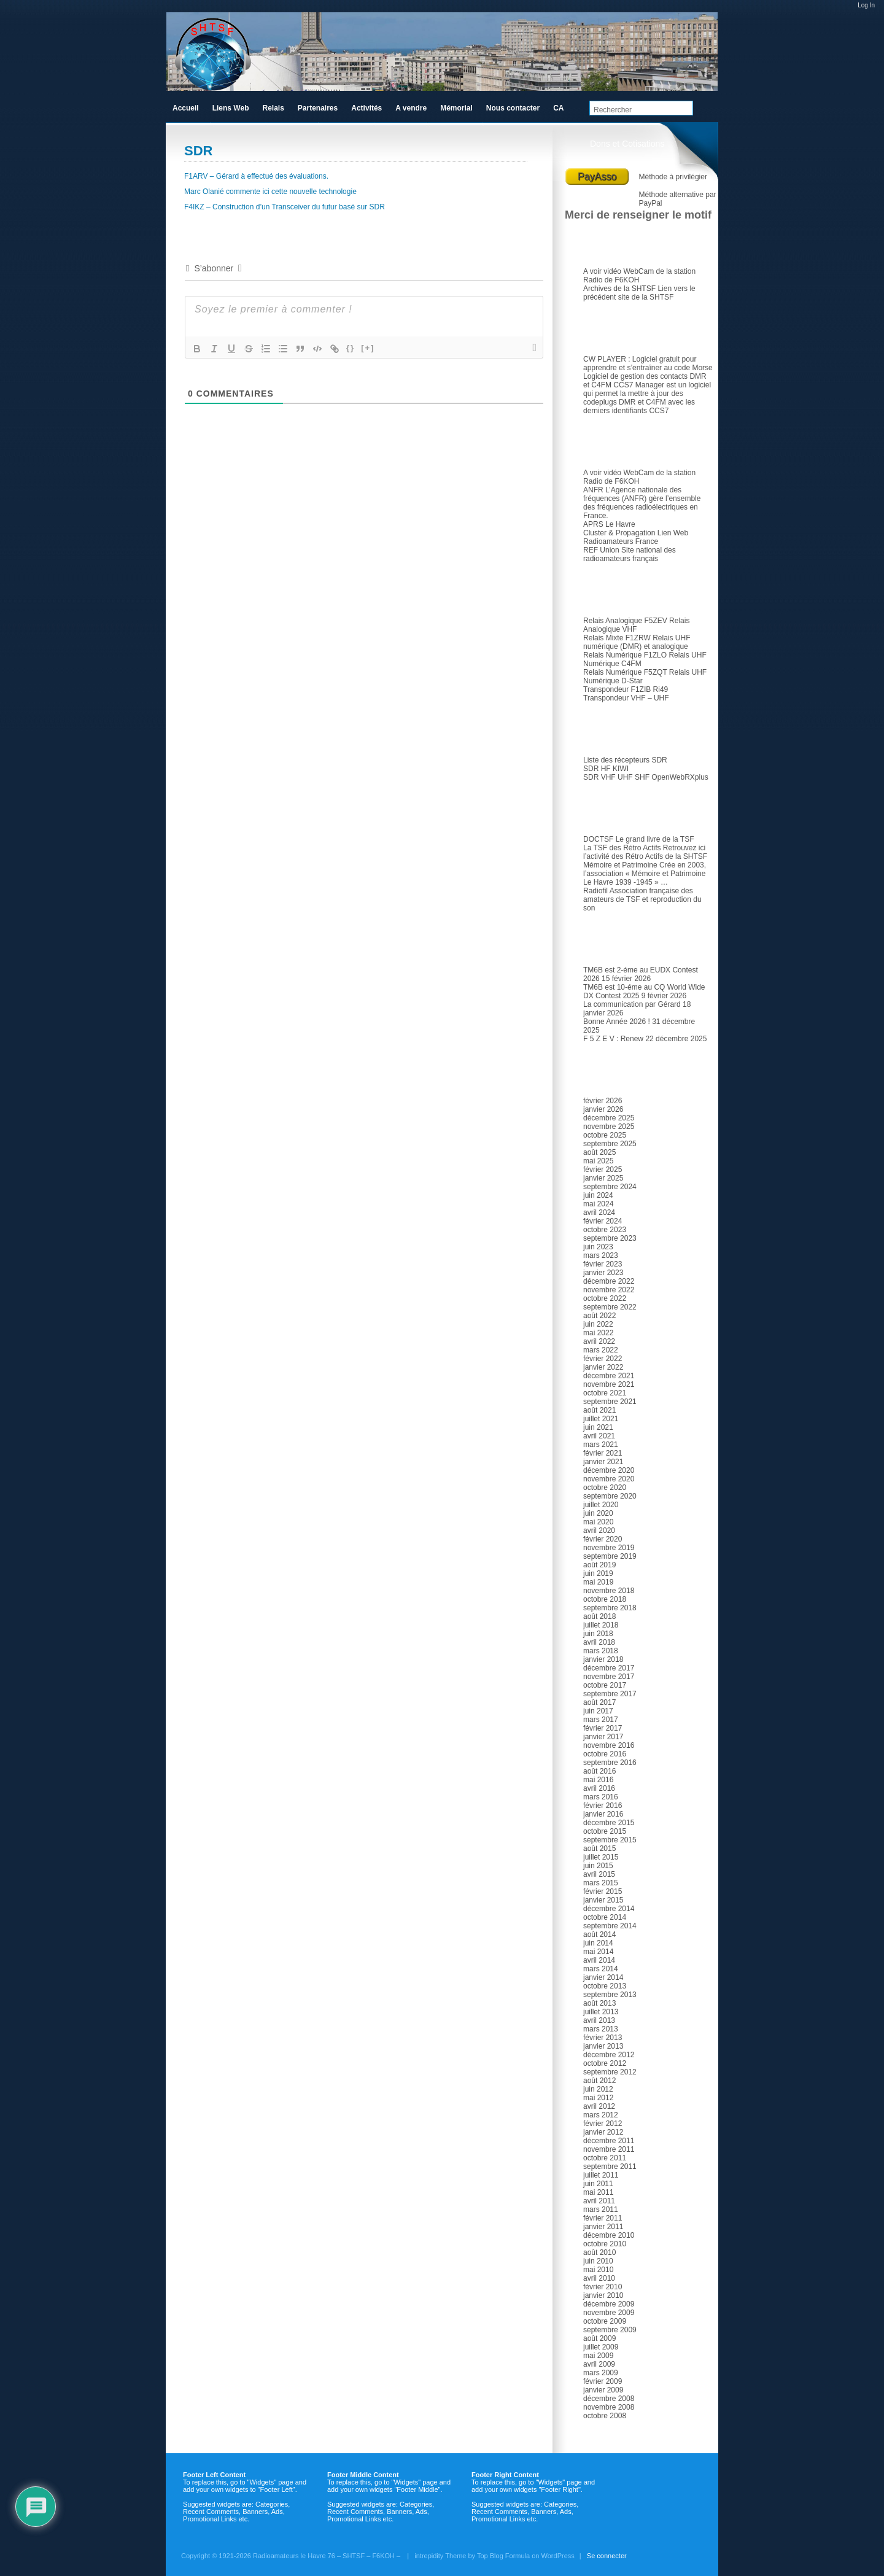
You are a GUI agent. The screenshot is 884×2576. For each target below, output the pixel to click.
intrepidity (428, 2555)
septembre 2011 (610, 2166)
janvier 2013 (603, 2046)
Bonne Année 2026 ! (616, 1021)
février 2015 (602, 1891)
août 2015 (599, 1848)
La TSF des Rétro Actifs (622, 848)
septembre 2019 (610, 1556)
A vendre (411, 108)
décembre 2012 (608, 2054)
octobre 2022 (604, 1298)
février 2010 (602, 2287)
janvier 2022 (603, 1367)
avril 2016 (599, 1788)
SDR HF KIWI (606, 768)
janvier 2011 (603, 2226)
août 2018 (599, 1616)
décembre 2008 (608, 2398)
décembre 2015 (608, 1822)
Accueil (186, 108)
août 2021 (599, 1410)
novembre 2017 (608, 1676)
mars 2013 (600, 2029)
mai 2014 (598, 1951)
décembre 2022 (608, 1281)
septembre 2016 (610, 1762)
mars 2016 (600, 1797)
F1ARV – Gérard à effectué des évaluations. (256, 176)
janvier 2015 (603, 1900)
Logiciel (604, 331)
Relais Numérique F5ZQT (625, 672)
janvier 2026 (603, 1109)
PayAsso (597, 176)
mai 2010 (598, 2269)
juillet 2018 (600, 1625)
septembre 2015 (610, 1840)
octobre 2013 (604, 1986)
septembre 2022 (610, 1307)
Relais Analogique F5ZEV (625, 620)
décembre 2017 (608, 1668)
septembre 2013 (610, 1994)
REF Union (601, 550)
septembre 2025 (610, 1143)
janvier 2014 (603, 1977)
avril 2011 (599, 2201)
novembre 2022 (608, 1290)
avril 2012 (599, 2106)
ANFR (593, 490)
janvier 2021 (603, 1461)
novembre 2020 (608, 1479)
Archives (606, 1073)
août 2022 (599, 1315)
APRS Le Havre (609, 524)
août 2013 (599, 2003)
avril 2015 (599, 1874)
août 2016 (599, 1771)
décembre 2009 (608, 2304)
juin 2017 (598, 1711)
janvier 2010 (603, 2295)
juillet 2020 (600, 1504)
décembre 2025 (608, 1118)
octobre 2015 (604, 1831)
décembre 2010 (608, 2235)
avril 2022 (599, 1341)
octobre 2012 (604, 2063)
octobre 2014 (604, 1917)
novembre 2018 (608, 1590)
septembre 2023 (610, 1238)
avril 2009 (599, 2364)
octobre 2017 (604, 1685)
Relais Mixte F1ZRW (617, 638)
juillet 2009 (600, 2347)
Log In (866, 5)
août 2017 (599, 1702)
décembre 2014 (608, 1908)
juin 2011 (598, 2183)
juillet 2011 (600, 2175)
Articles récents (619, 942)
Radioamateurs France (620, 541)
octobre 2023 (604, 1229)
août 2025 (599, 1152)
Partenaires (318, 108)
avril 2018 (599, 1642)
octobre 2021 (604, 1393)
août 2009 (599, 2338)
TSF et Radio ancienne (634, 812)
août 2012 (599, 2080)
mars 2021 (600, 1444)
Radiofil (595, 890)
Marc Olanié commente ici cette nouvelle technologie (270, 191)
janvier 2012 (603, 2132)
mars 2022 (600, 1350)
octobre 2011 (604, 2158)
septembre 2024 (610, 1186)
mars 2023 (600, 1255)
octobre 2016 (604, 1754)
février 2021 (602, 1453)
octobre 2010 (604, 2244)
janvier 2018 (603, 1659)
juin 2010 (598, 2261)
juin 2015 (598, 1865)
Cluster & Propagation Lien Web (635, 533)
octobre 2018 (604, 1599)
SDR (599, 732)
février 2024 (602, 1221)
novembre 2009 (608, 2312)
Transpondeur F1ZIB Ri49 (625, 689)
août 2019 (599, 1565)
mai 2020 (598, 1522)
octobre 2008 (604, 2415)
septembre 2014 (610, 1926)
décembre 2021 (608, 1375)
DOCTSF (598, 839)
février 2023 (602, 1264)
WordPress (558, 2555)
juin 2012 (598, 2089)
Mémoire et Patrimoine (620, 865)
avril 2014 (599, 1960)
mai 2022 (598, 1333)
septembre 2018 (610, 1608)
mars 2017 (600, 1719)
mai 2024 (598, 1204)
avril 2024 (599, 1212)
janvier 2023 (603, 1272)
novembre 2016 (608, 1745)
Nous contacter (513, 108)
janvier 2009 (603, 2390)
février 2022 (602, 1358)
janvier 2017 (603, 1736)
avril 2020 (599, 1530)
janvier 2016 (603, 1814)
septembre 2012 (610, 2072)
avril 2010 (599, 2278)
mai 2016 (598, 1779)
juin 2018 (598, 1633)
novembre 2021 (608, 1384)
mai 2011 (598, 2192)
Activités (366, 108)
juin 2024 (598, 1195)
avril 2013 (599, 2020)
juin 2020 (598, 1513)
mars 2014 (600, 1969)
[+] (367, 347)
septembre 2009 (610, 2330)
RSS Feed (707, 79)
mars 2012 (600, 2115)
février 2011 (602, 2218)
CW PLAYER (604, 359)
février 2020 (602, 1539)
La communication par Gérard (632, 1004)
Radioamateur (617, 445)
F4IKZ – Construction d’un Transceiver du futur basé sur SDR (284, 207)
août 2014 (599, 1934)
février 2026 (602, 1100)
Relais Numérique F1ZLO (625, 655)
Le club (604, 244)
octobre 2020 (604, 1487)
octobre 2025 (604, 1135)
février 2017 (602, 1728)
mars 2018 (600, 1651)
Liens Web (230, 108)
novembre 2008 (608, 2407)
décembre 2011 (608, 2140)
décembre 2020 (608, 1470)
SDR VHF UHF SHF (616, 777)
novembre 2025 (608, 1126)
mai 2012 (598, 2097)
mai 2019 (598, 1582)
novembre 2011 (608, 2149)
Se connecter (607, 2555)
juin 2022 (598, 1324)
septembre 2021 (610, 1401)
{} (350, 347)
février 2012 (602, 2123)
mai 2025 (598, 1161)
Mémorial (456, 108)
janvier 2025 (603, 1178)
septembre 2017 (610, 1694)
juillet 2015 (600, 1857)
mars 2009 (600, 2372)
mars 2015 (600, 1883)
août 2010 (599, 2252)
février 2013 (602, 2037)
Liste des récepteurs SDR (625, 760)
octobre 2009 (604, 2321)
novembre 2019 (608, 1547)
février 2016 (602, 1805)
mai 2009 (598, 2355)
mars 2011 (600, 2209)
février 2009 (602, 2381)
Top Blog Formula (503, 2555)
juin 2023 (598, 1247)
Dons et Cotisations (627, 144)
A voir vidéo (602, 271)
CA (558, 108)
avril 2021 (599, 1436)
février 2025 (602, 1169)
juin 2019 (598, 1573)
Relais (602, 593)
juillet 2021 (600, 1418)
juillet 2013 (600, 2012)
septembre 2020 (610, 1496)
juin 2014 (598, 1943)
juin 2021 (598, 1427)
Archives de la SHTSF (619, 288)
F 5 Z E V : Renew (613, 1038)
